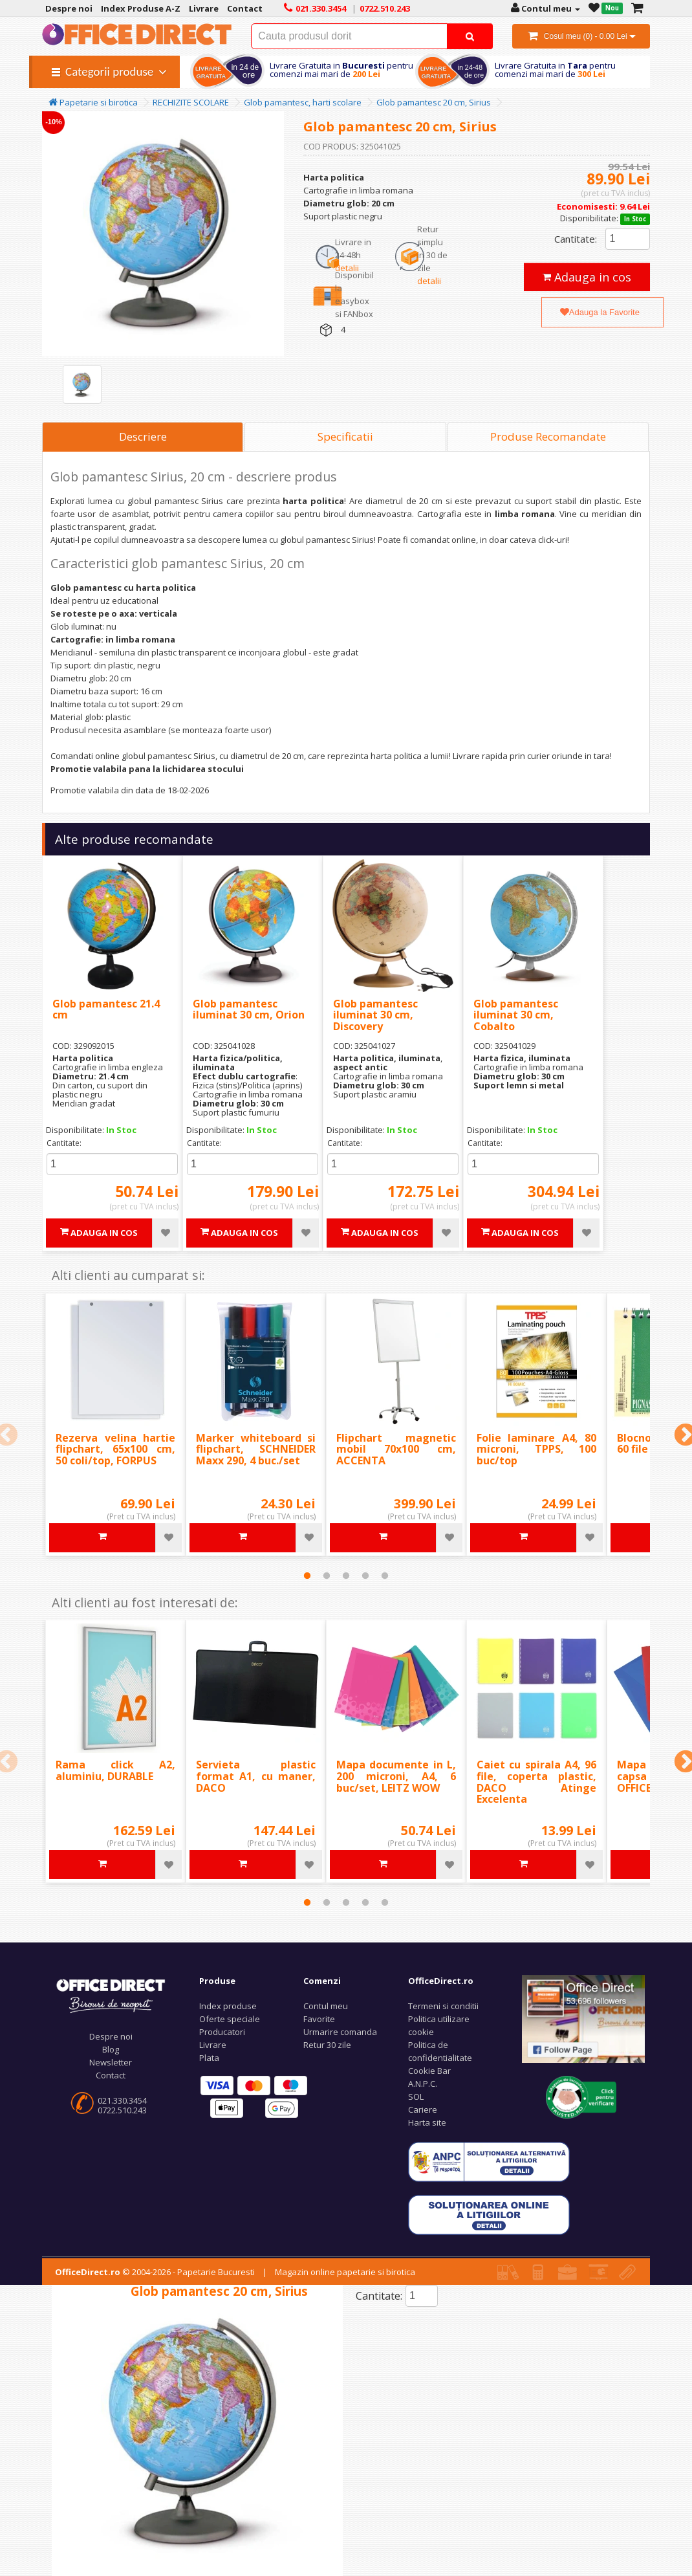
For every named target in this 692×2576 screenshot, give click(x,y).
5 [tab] (385, 1576)
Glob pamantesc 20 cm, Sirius (433, 102)
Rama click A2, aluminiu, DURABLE (115, 1770)
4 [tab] (365, 1576)
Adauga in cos (587, 277)
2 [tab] (327, 1576)
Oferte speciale (229, 2019)
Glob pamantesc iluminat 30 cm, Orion (249, 1009)
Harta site (427, 2122)
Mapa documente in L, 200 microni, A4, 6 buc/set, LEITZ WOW (396, 1775)
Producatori (222, 2032)
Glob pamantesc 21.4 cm (106, 1009)
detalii (347, 268)
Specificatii (345, 436)
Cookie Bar (429, 2070)
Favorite (319, 2019)
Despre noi (111, 2036)
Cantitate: (575, 238)
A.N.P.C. (422, 2083)
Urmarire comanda (340, 2032)
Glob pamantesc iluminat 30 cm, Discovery (375, 1014)
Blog (110, 2049)
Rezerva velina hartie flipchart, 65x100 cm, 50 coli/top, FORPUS (115, 1449)
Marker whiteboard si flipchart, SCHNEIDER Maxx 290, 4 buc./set (256, 1449)
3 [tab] (346, 1576)
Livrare (212, 2045)
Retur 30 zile (327, 2045)
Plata (209, 2058)
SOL (416, 2096)
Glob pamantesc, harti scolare (303, 102)
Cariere (422, 2109)
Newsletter (110, 2062)
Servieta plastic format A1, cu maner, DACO (256, 1775)
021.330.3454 (122, 2100)
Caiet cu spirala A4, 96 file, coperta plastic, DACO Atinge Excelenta (536, 1781)
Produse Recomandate (548, 436)
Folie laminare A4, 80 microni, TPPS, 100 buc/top (536, 1449)
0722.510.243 (122, 2110)
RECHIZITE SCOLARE (191, 102)
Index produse (228, 2006)
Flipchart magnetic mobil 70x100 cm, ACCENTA (396, 1449)
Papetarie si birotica (93, 102)
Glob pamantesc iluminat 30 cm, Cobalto (515, 1014)
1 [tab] (307, 1576)
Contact (110, 2075)
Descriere (143, 436)
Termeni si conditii (443, 2006)
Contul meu (325, 2006)
